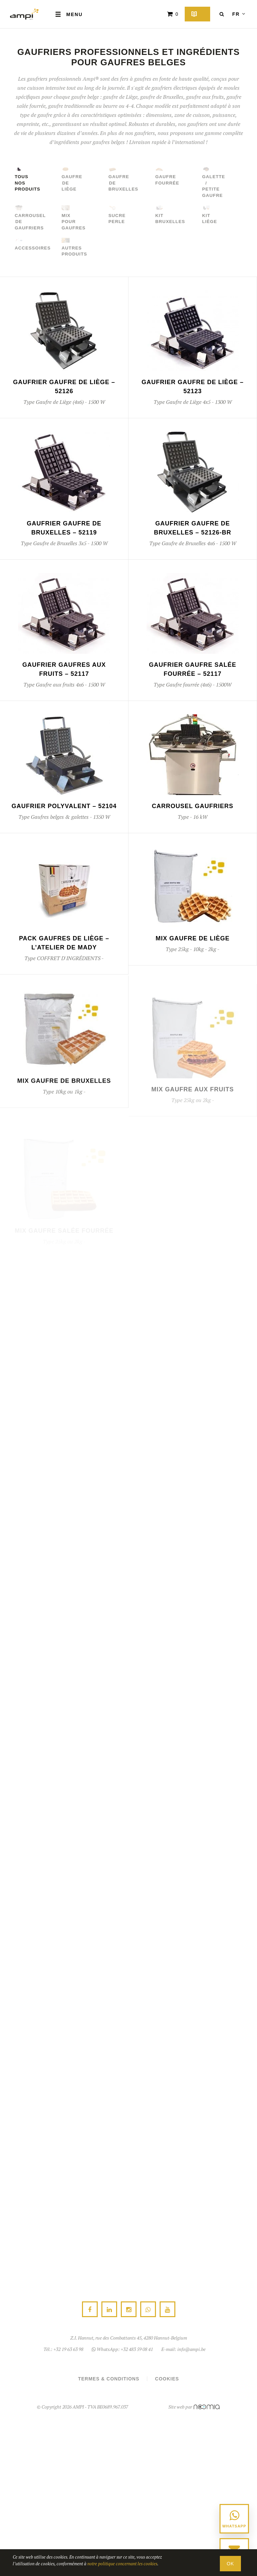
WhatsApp (148, 2309)
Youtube (167, 2309)
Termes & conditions (108, 2378)
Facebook (89, 2309)
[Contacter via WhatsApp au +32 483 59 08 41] (234, 2519)
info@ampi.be (191, 2349)
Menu (69, 14)
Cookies (167, 2378)
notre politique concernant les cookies (122, 2564)
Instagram (128, 2309)
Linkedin (109, 2309)
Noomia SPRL (206, 2407)
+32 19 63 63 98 (68, 2349)
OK (230, 2563)
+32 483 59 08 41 (137, 2349)
